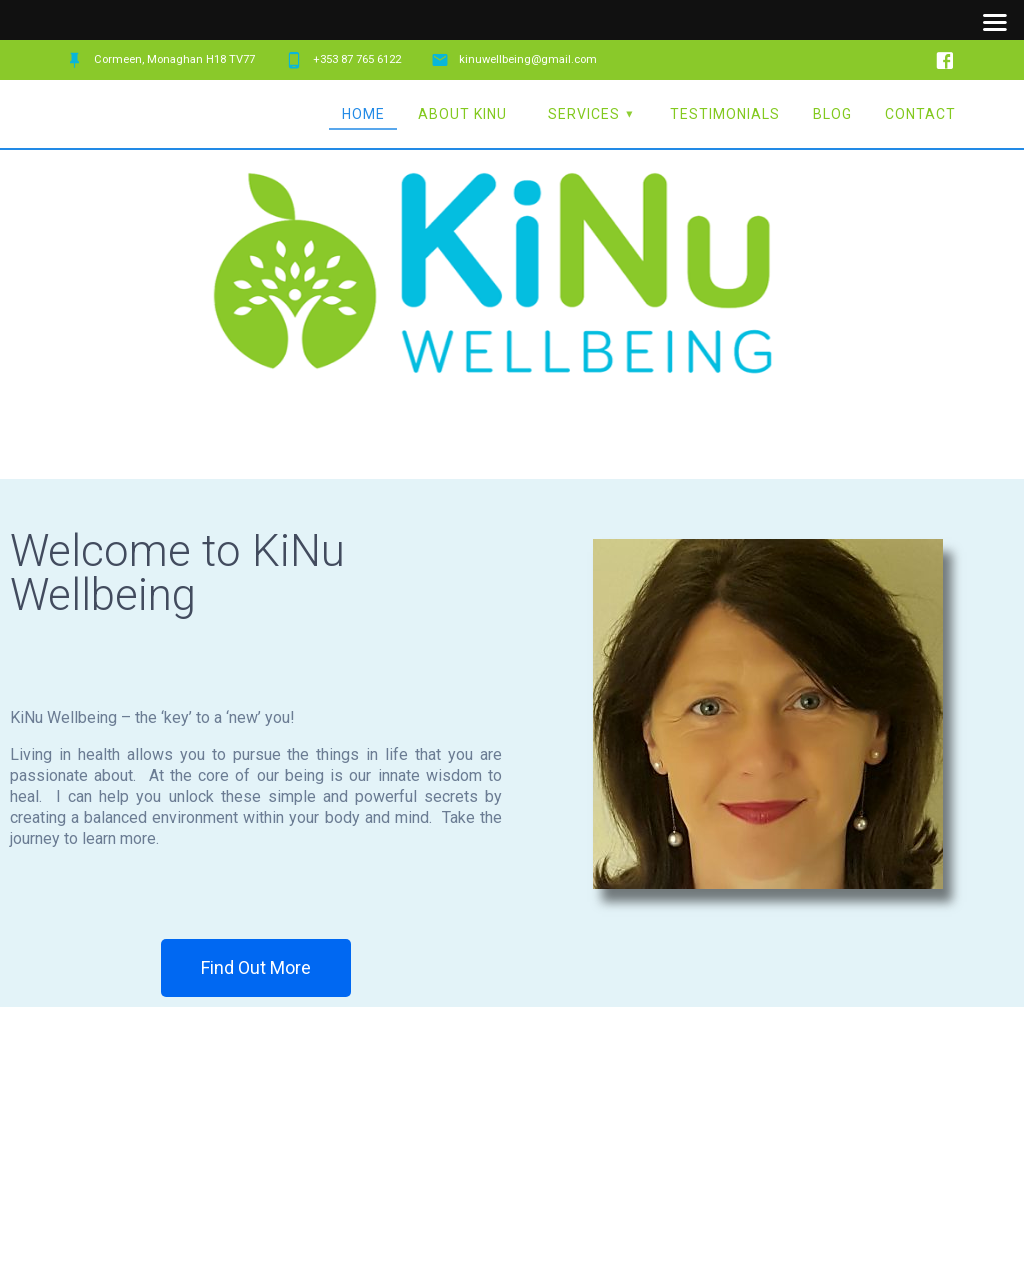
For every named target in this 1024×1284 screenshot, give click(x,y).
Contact (920, 114)
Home (363, 114)
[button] (256, 968)
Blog (832, 114)
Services (584, 114)
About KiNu (462, 114)
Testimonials (725, 114)
